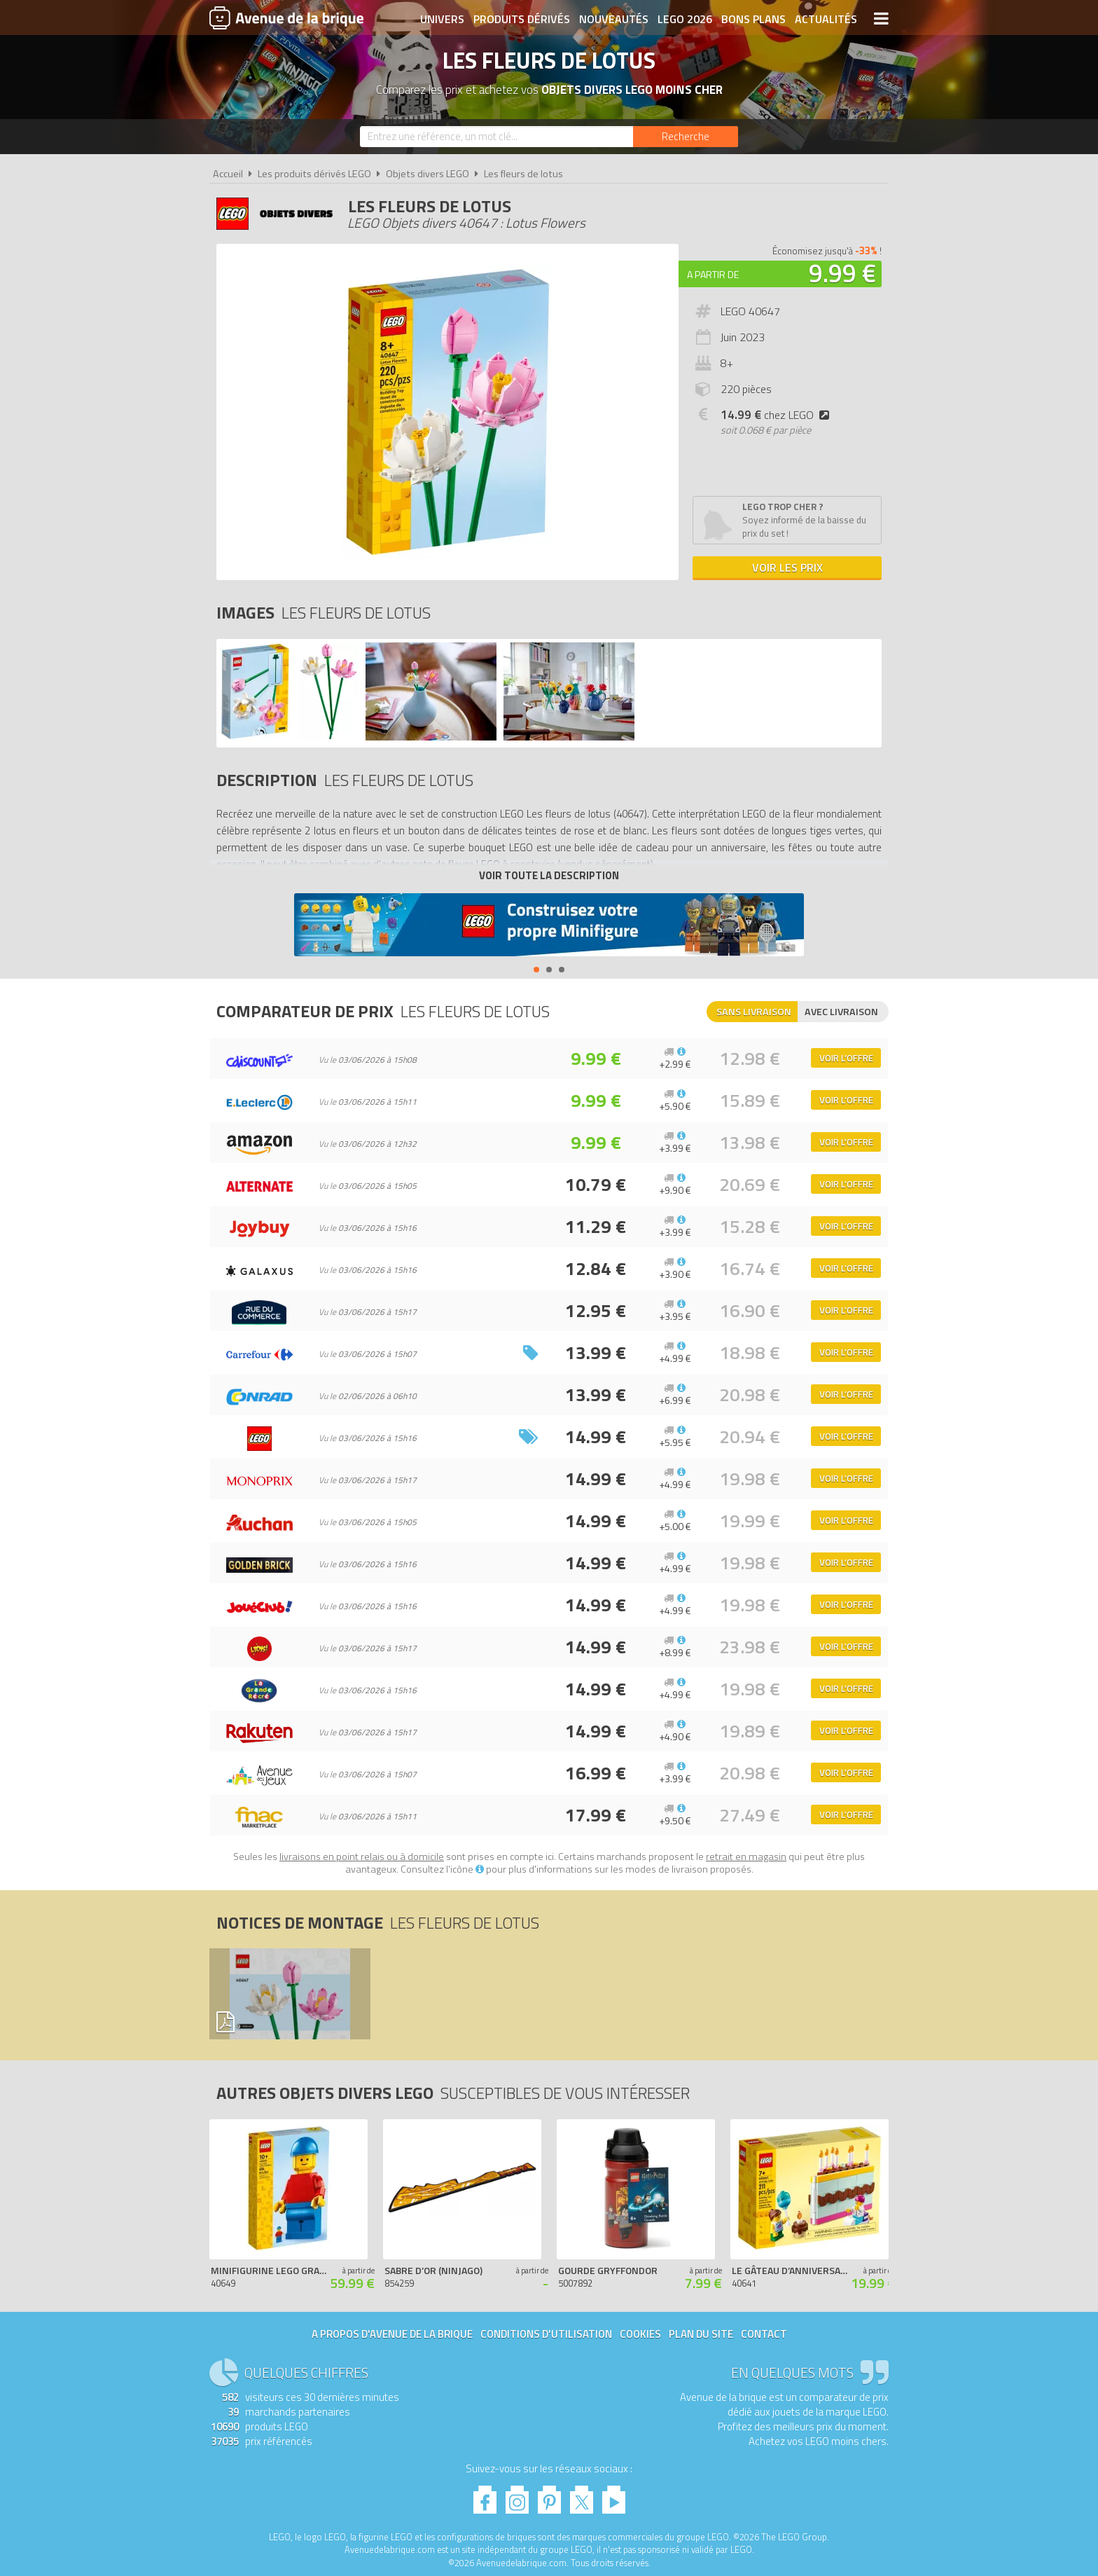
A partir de (713, 274)
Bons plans (753, 19)
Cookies (640, 2334)
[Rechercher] (685, 136)
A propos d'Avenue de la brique (392, 2334)
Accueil (228, 173)
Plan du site (701, 2334)
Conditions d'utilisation (546, 2334)
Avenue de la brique (286, 17)
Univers (442, 19)
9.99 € (842, 273)
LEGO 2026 (685, 19)
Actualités (826, 19)
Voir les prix (787, 567)
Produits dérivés (521, 19)
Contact (764, 2334)
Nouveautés (613, 19)
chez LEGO (778, 414)
